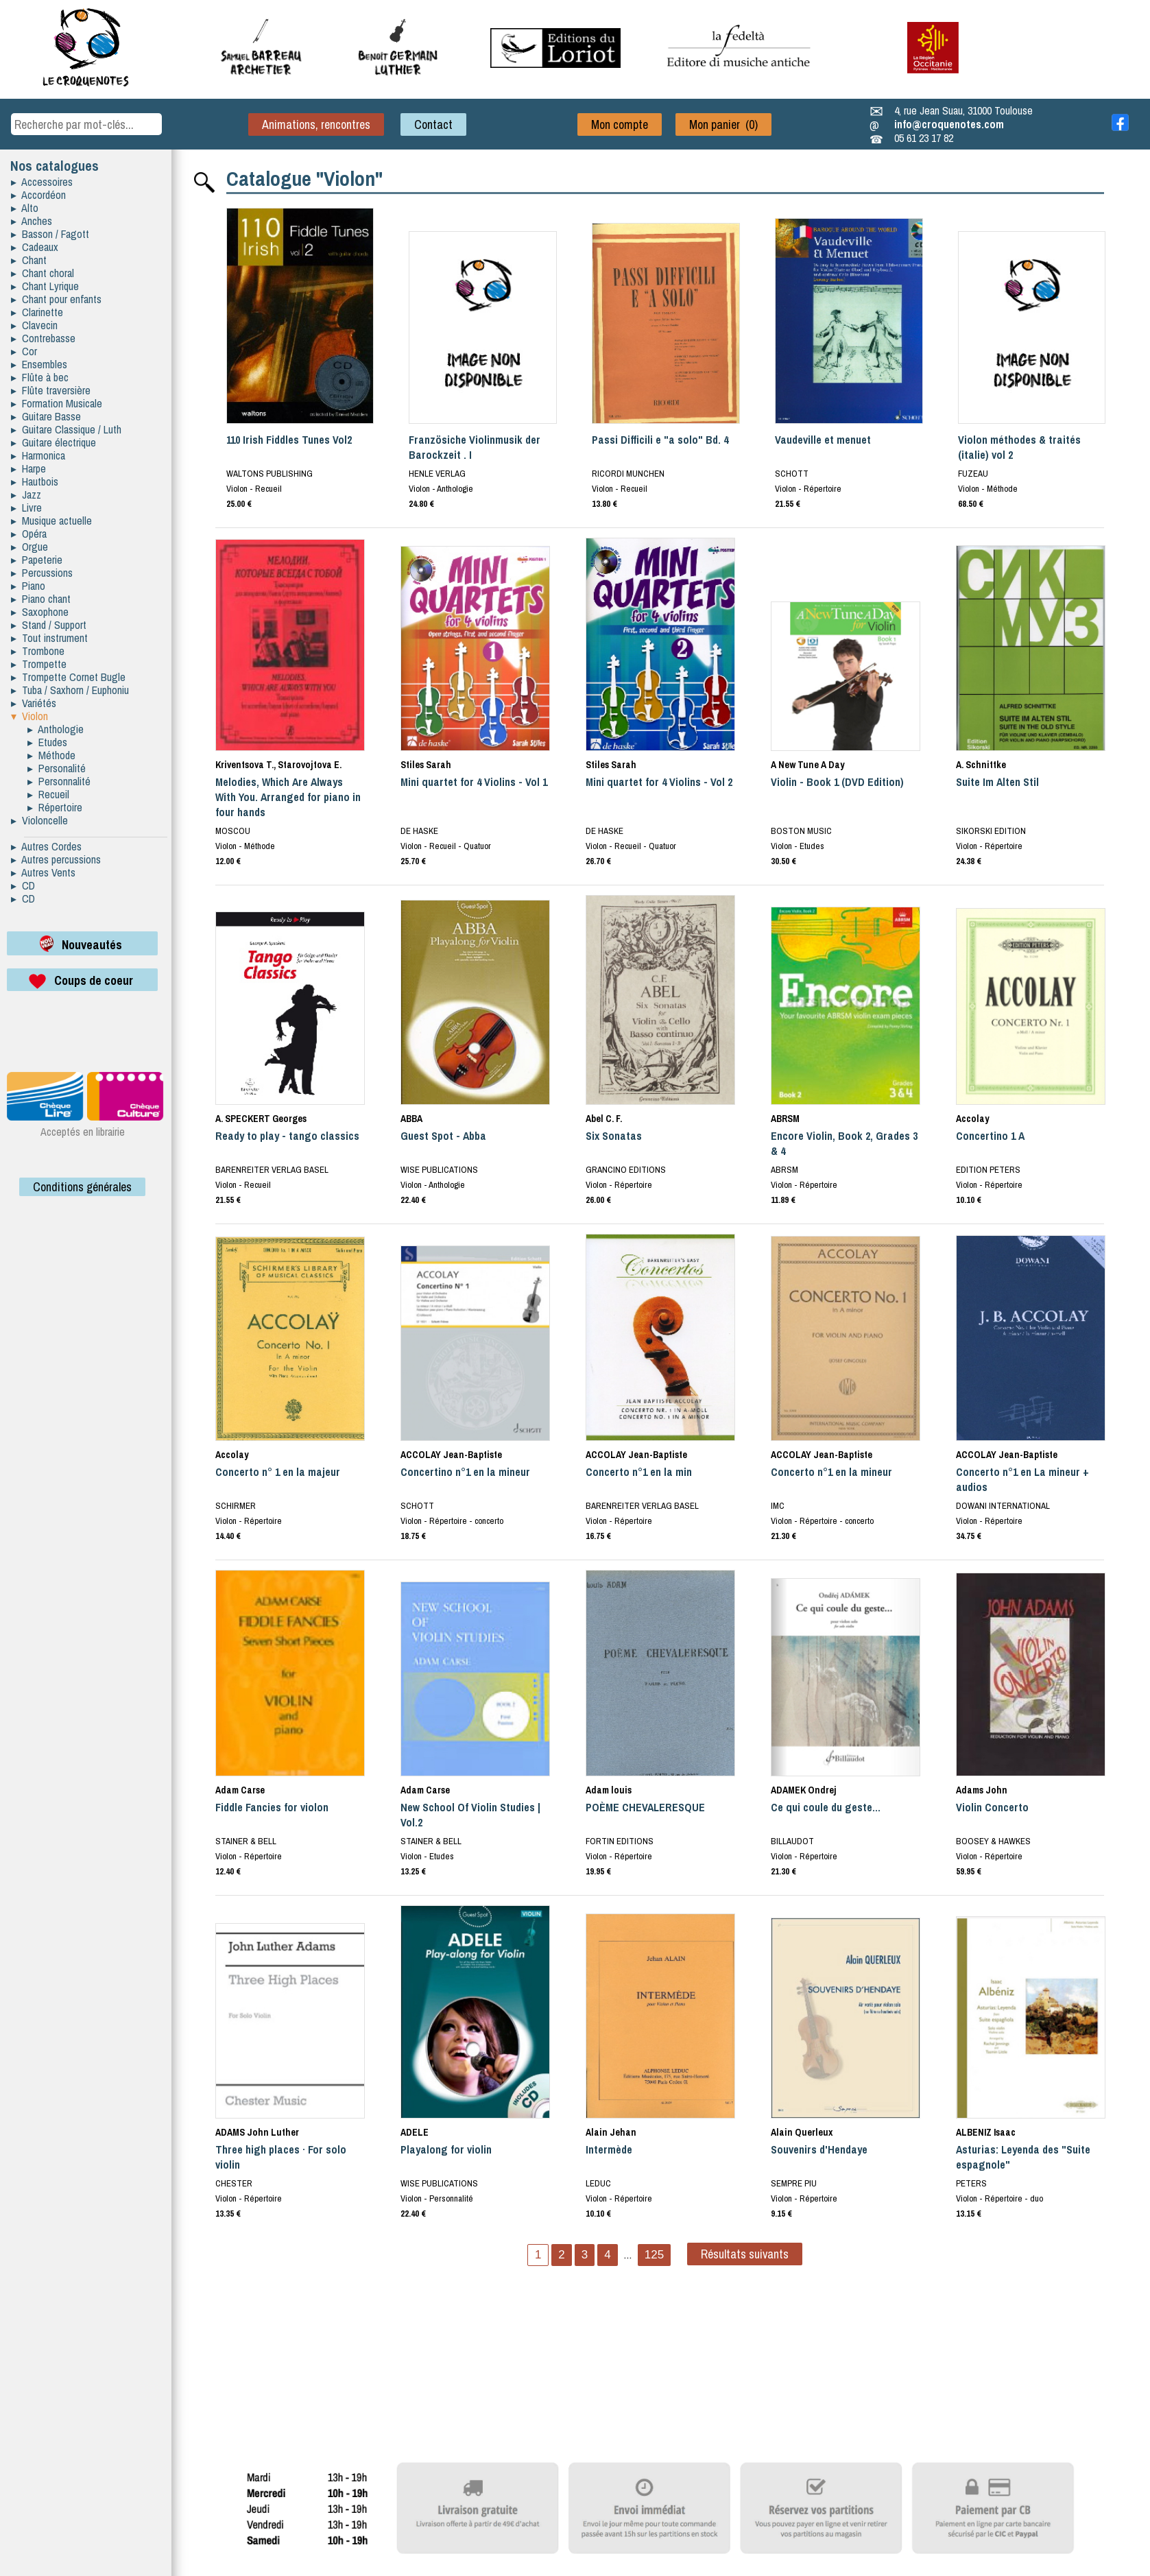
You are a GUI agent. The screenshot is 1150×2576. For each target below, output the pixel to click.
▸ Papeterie (36, 559)
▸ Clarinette (37, 312)
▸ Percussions (42, 572)
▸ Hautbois (34, 481)
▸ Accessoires (42, 181)
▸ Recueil (48, 794)
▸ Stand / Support (48, 624)
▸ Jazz (26, 494)
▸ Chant (29, 259)
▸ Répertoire (54, 807)
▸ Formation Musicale (56, 403)
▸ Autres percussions (56, 859)
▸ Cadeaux (34, 246)
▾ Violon (29, 716)
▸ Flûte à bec (40, 377)
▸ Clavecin (34, 325)
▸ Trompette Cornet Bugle (68, 676)
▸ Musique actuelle (51, 520)
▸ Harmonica (38, 455)
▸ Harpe (28, 468)
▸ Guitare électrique (53, 442)
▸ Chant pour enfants (56, 299)
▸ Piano (28, 585)
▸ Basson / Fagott (50, 233)
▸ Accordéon (38, 194)
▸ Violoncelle (39, 820)
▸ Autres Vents (43, 872)
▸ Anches (31, 220)
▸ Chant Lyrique (45, 286)
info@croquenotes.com (949, 124)
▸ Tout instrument (49, 637)
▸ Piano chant (41, 598)
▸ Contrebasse (43, 338)
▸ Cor (24, 351)
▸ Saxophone (40, 611)
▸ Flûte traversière (51, 390)
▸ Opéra (29, 533)
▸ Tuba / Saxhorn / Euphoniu (70, 689)
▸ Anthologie (55, 729)
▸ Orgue (29, 546)
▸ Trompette (39, 663)
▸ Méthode (51, 755)
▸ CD (23, 885)
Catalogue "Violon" (304, 178)
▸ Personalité (56, 768)
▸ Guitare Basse (46, 416)
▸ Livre (26, 507)
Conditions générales (82, 1186)
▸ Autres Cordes (46, 846)
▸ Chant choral (42, 273)
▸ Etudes (47, 742)
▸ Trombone (37, 650)
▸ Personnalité (59, 781)
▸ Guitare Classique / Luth (66, 429)
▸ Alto (24, 207)
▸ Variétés (33, 703)
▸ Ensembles (39, 364)
